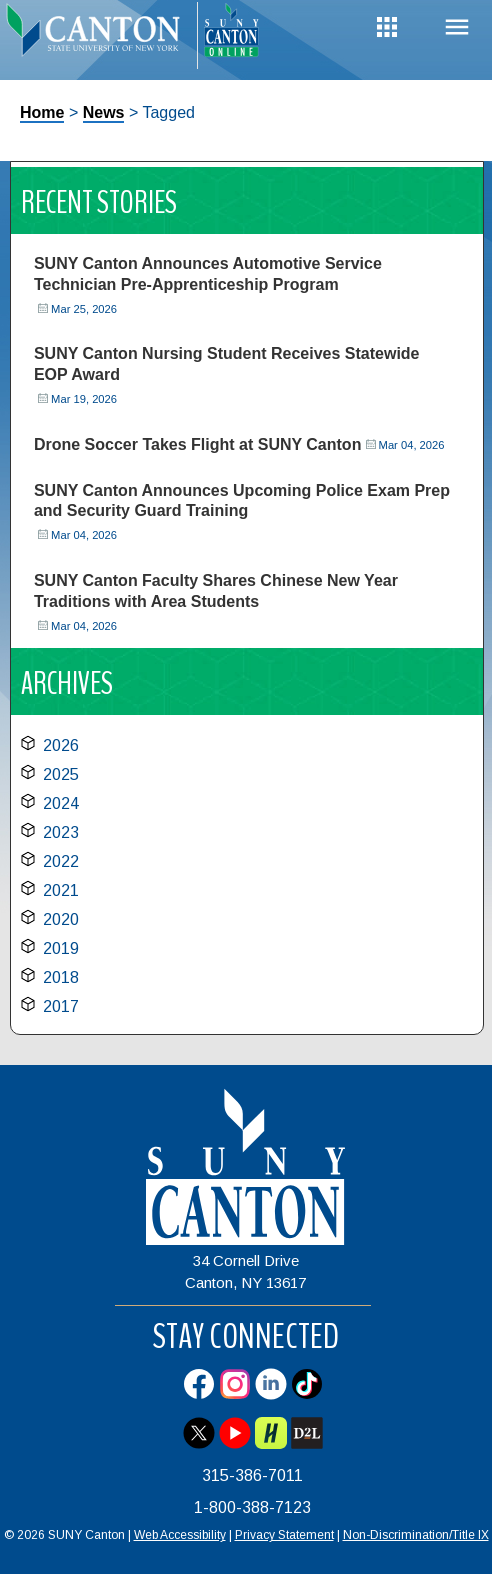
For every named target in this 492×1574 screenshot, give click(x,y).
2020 (61, 919)
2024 (61, 803)
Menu (457, 27)
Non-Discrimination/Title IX (416, 1535)
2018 (61, 977)
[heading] (98, 36)
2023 (61, 832)
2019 (61, 948)
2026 (61, 745)
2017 (61, 1006)
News (104, 112)
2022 (61, 861)
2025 (61, 774)
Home (42, 112)
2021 (61, 890)
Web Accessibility (180, 1535)
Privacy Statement (284, 1535)
